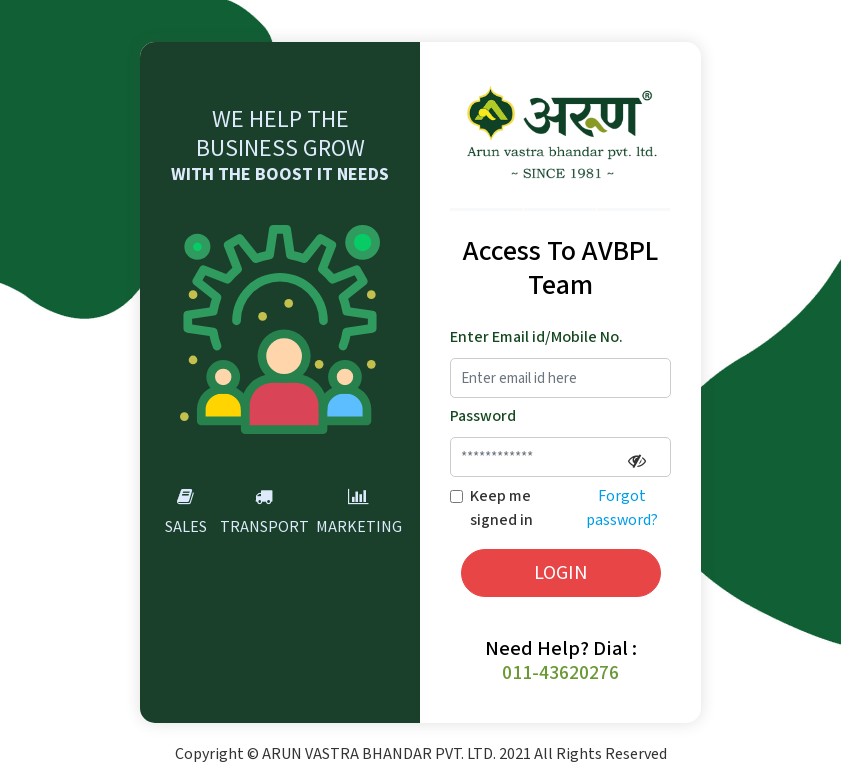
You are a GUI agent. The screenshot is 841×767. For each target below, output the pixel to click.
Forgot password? (622, 508)
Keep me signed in (501, 508)
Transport (263, 510)
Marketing (358, 510)
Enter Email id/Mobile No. (536, 337)
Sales (186, 510)
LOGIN (561, 573)
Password (483, 416)
